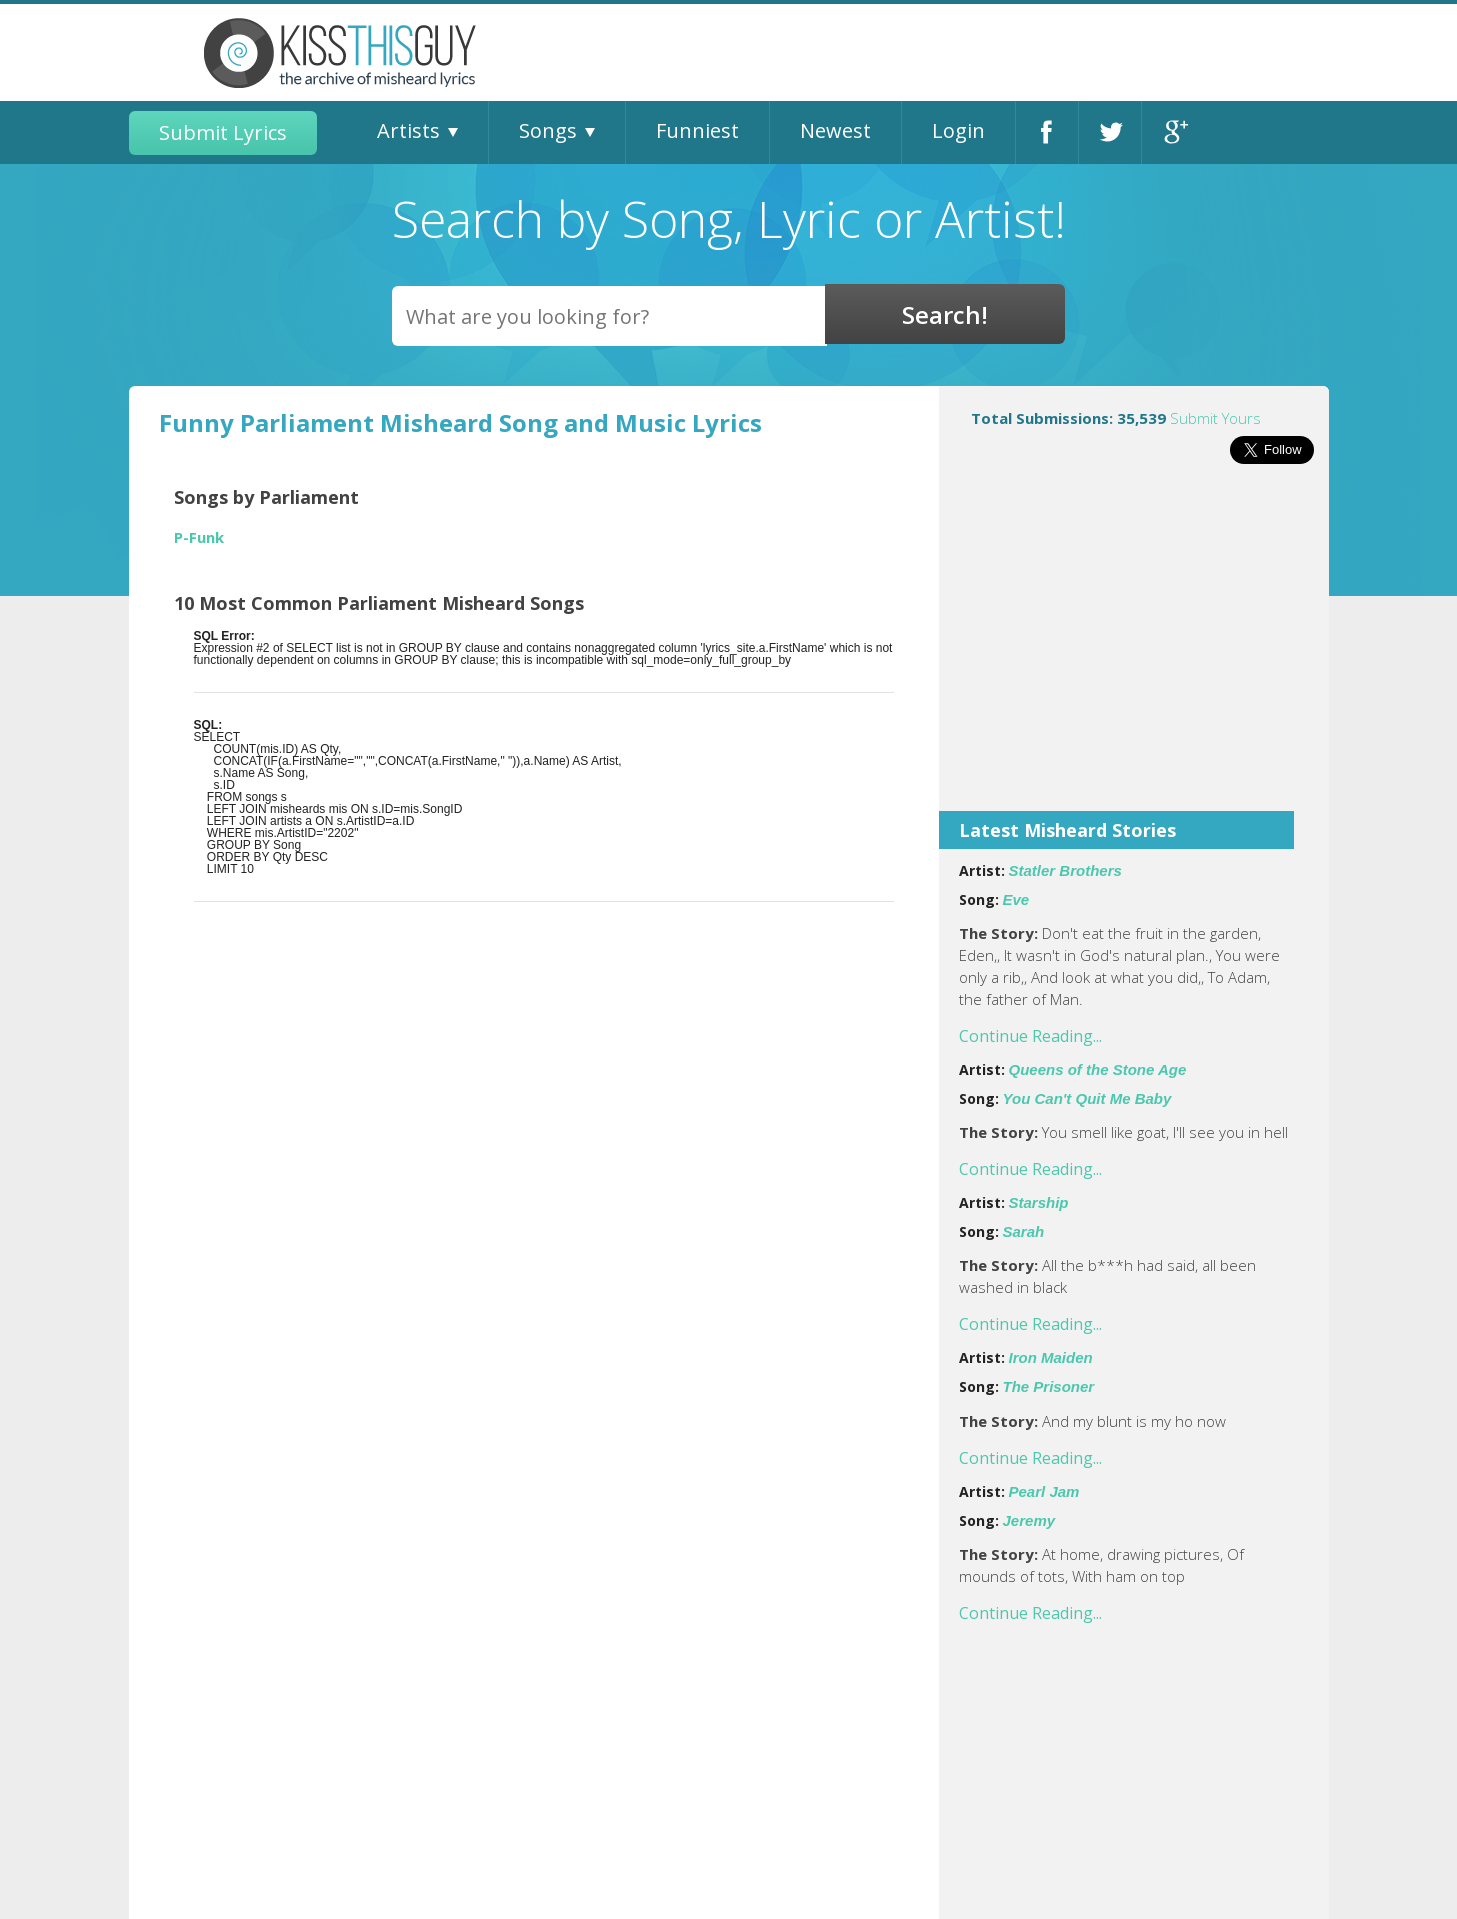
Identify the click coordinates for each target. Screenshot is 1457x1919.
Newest (835, 130)
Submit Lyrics (223, 132)
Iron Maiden (1051, 1357)
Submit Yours (1215, 418)
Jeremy (1029, 1520)
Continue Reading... (1030, 1036)
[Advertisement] (1134, 651)
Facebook (1047, 132)
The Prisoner (1049, 1386)
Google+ (1173, 132)
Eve (1016, 899)
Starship (1039, 1202)
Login (958, 130)
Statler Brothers (1065, 870)
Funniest (697, 130)
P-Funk (199, 537)
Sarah (1024, 1231)
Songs (548, 130)
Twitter (1110, 132)
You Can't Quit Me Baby (1087, 1098)
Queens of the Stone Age (1098, 1069)
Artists (408, 130)
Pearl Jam (1044, 1491)
